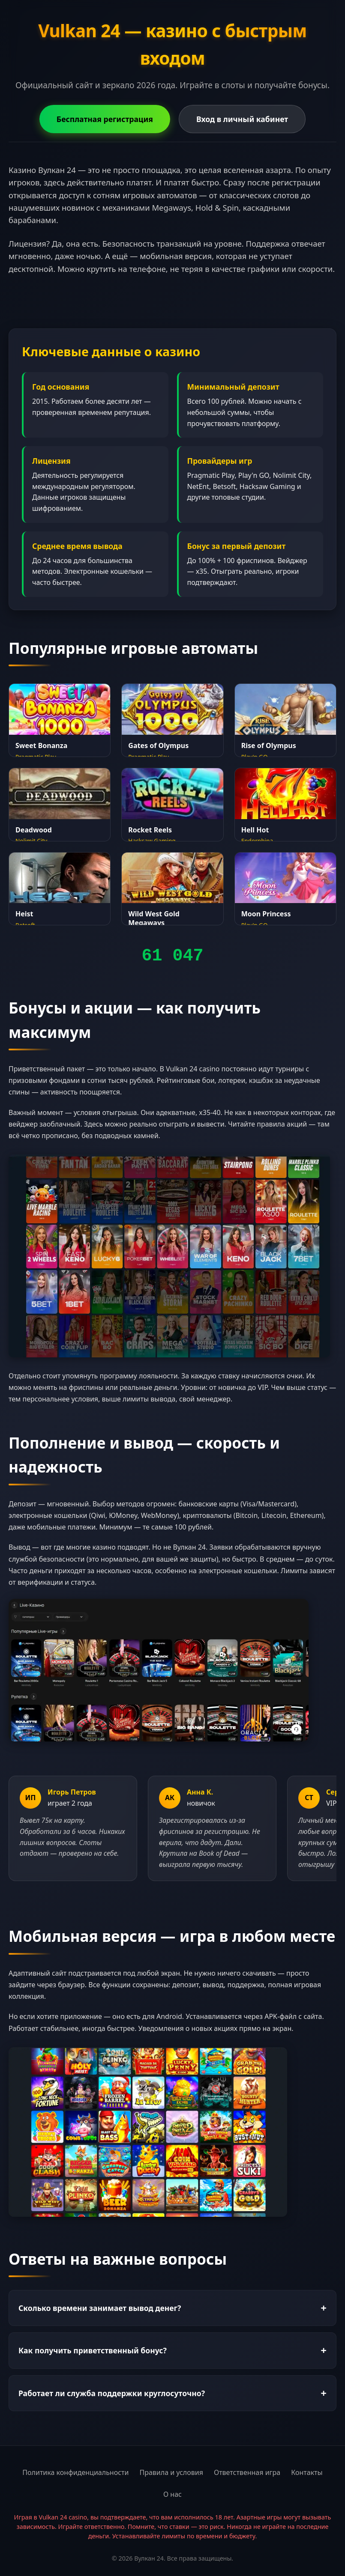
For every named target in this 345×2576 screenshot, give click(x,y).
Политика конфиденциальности (75, 2472)
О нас (172, 2494)
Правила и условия (171, 2472)
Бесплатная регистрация (105, 119)
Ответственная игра (247, 2472)
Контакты (306, 2472)
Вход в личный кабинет (242, 119)
